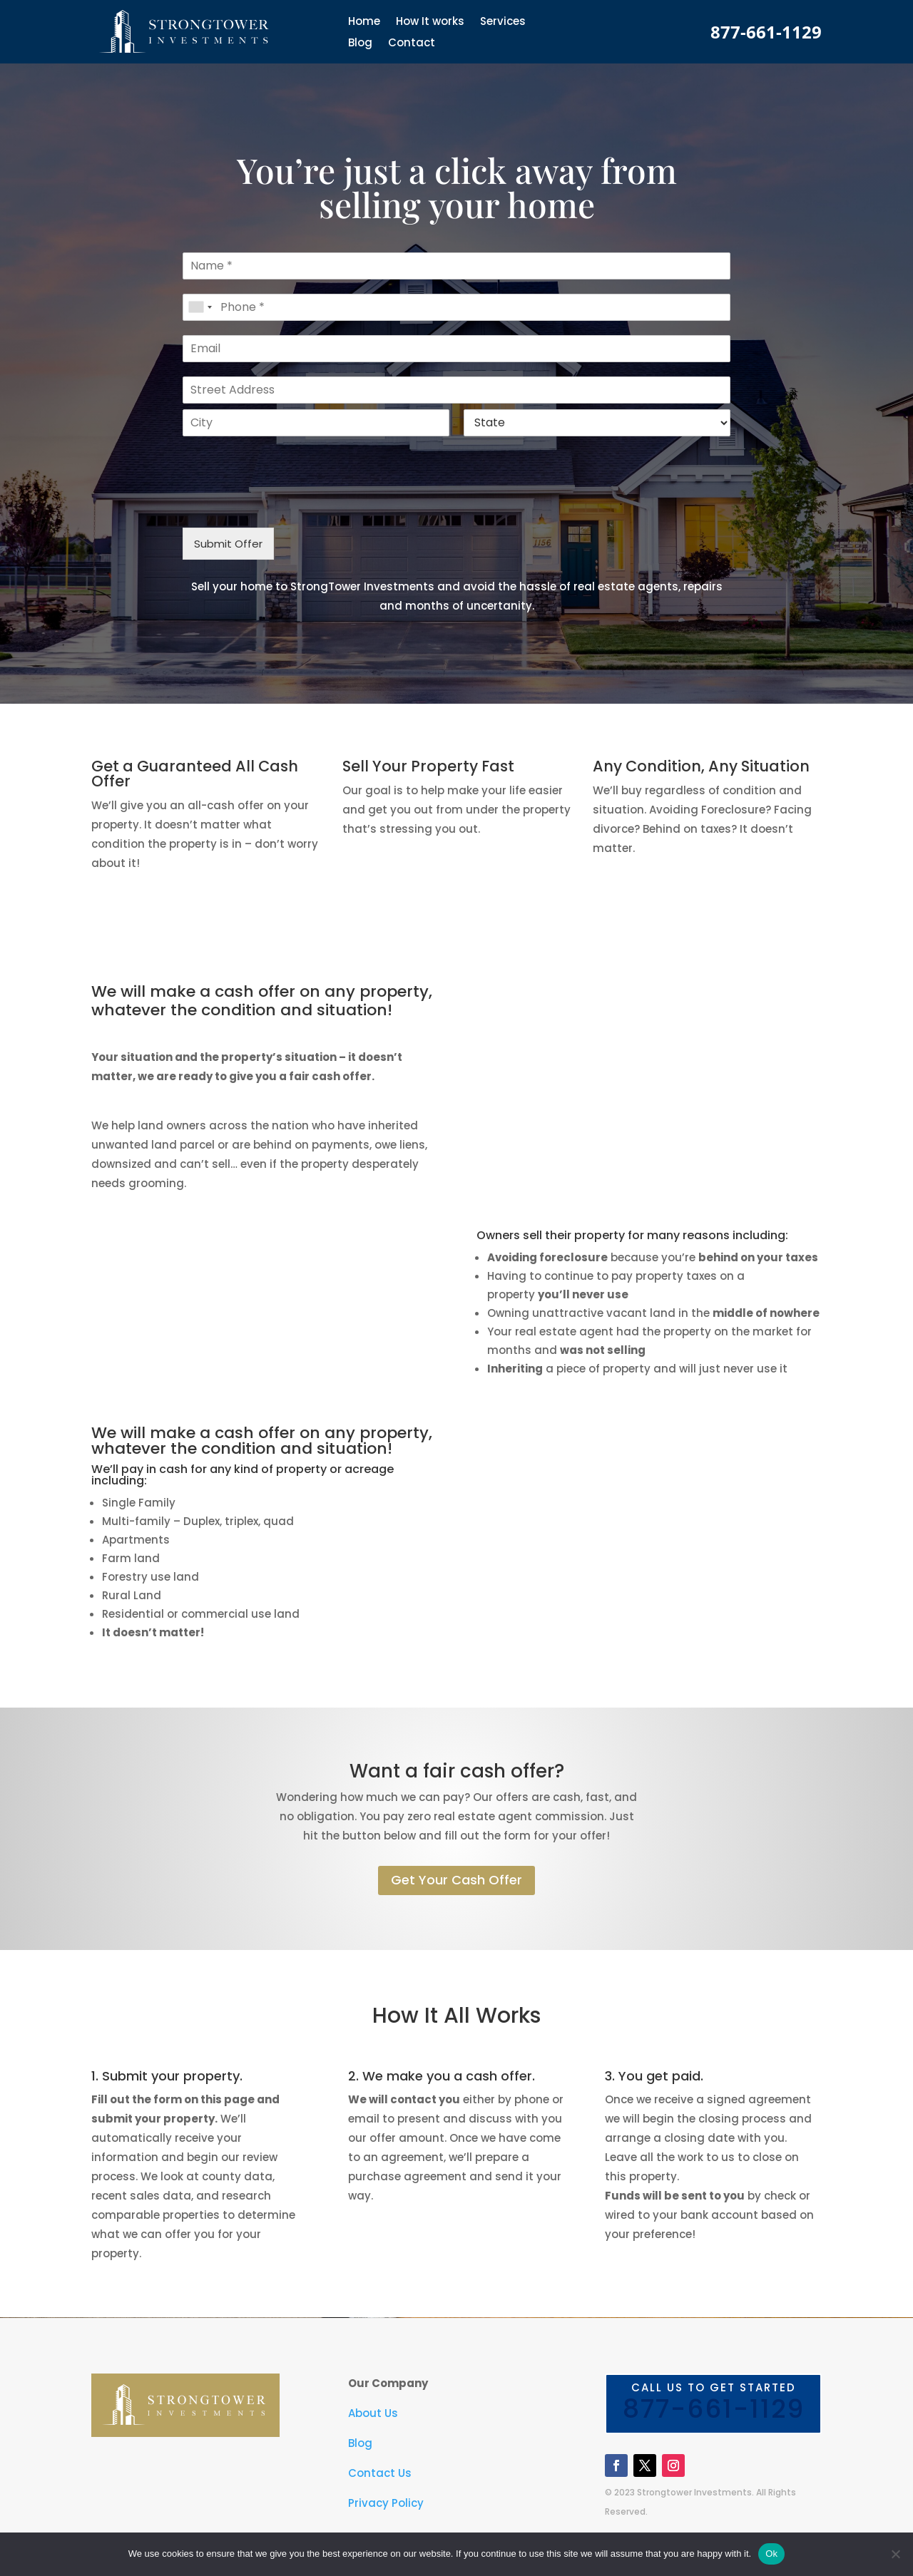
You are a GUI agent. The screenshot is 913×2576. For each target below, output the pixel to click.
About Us (373, 2413)
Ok (771, 2553)
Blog (360, 44)
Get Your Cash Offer (456, 1880)
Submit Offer (228, 543)
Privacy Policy (386, 2502)
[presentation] (291, 504)
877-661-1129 (766, 31)
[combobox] (199, 307)
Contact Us (380, 2472)
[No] (895, 2554)
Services (503, 22)
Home (364, 22)
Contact (411, 44)
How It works (430, 22)
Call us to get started (713, 2405)
